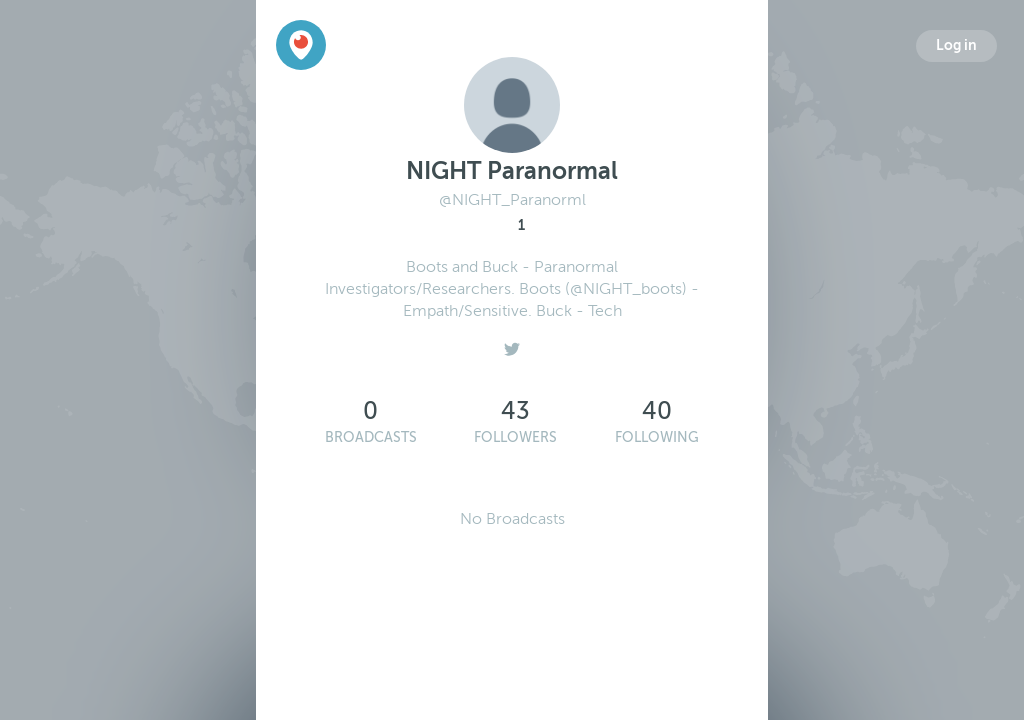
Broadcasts (371, 437)
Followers (515, 437)
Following (657, 437)
